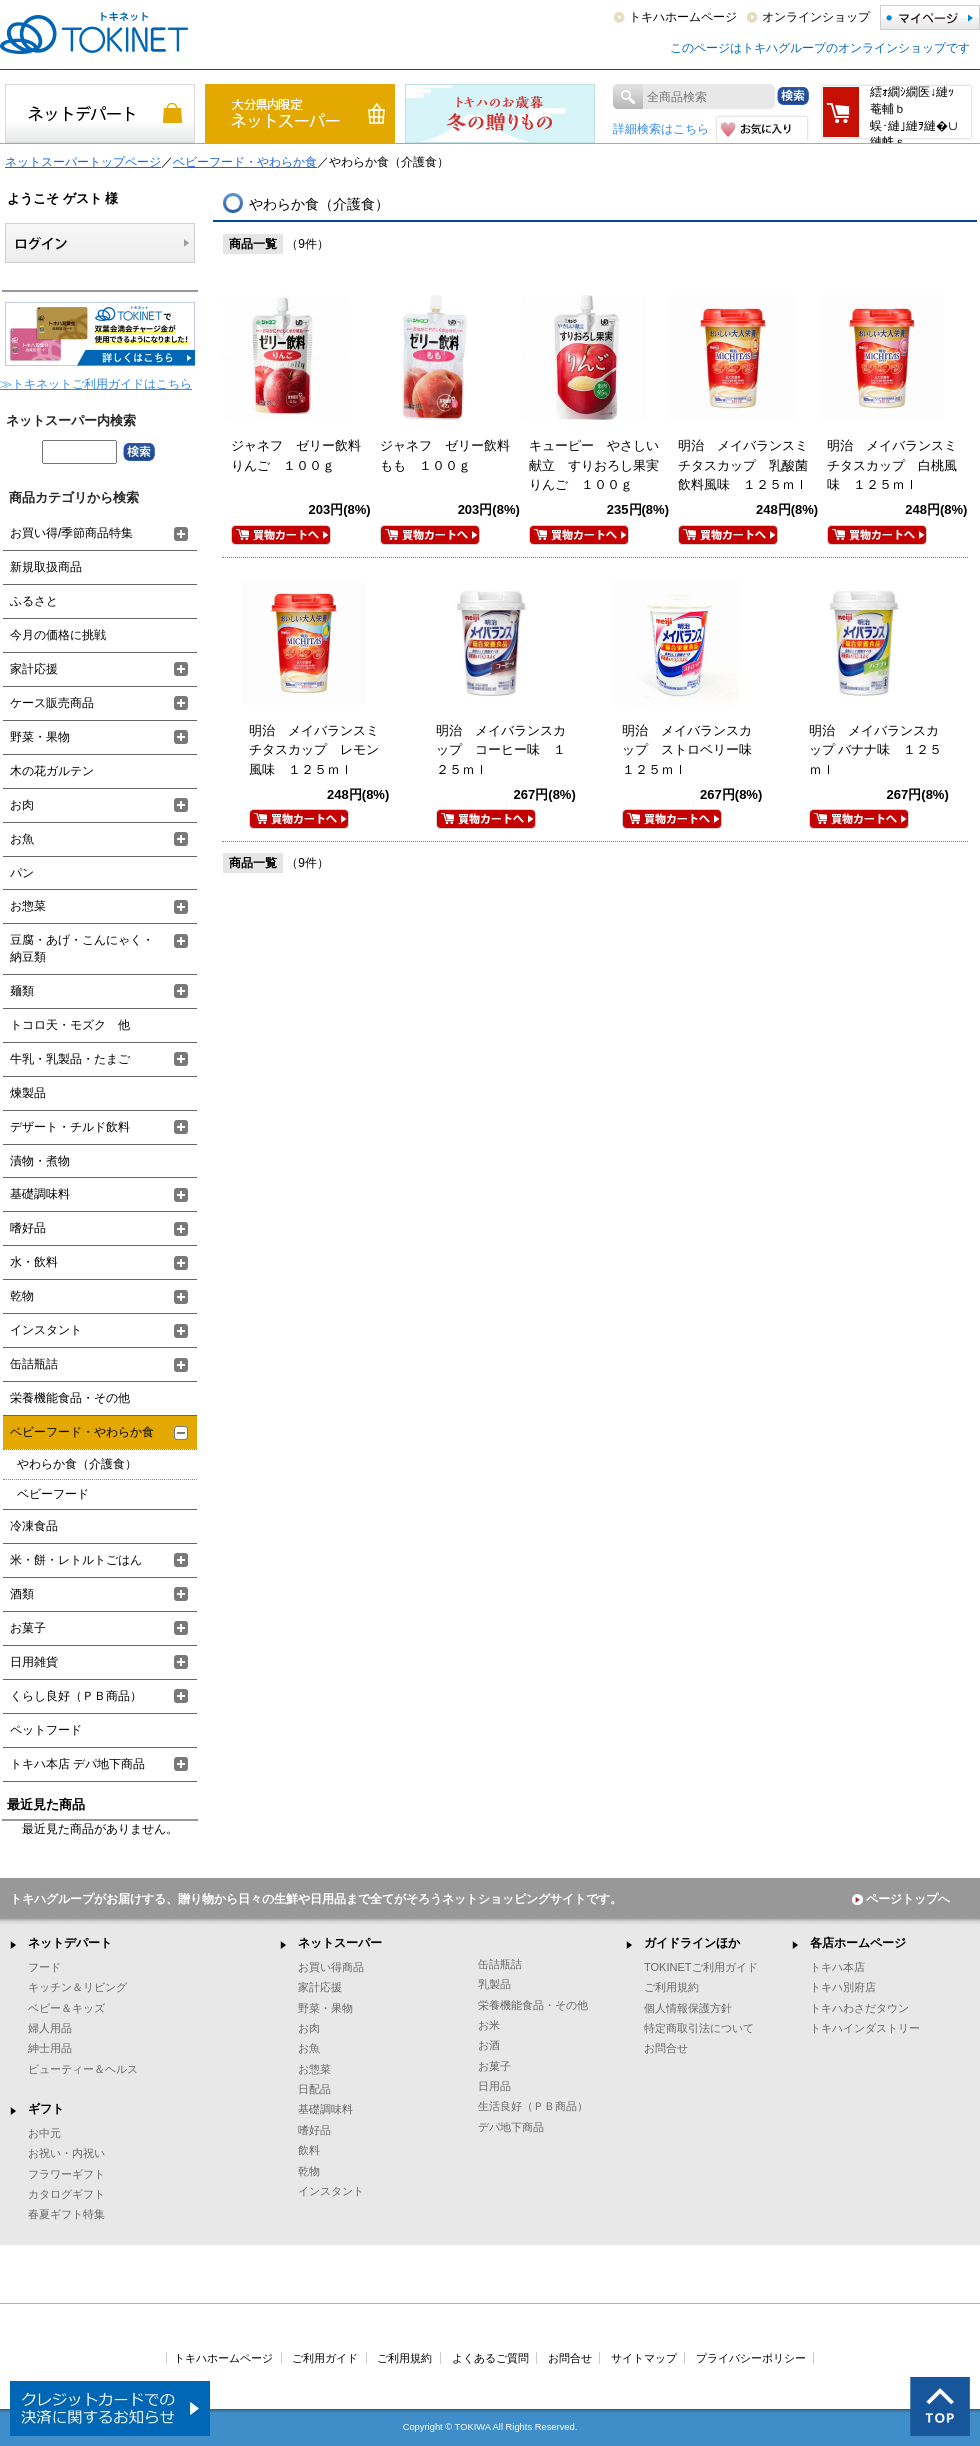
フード (44, 1967)
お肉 (22, 805)
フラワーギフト (66, 2174)
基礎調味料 (40, 1194)
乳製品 (494, 1984)
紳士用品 (50, 2048)
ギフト (46, 2109)
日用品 (494, 2086)
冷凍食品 (34, 1526)
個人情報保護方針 (688, 2008)
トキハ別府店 (843, 1987)
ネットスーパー (340, 1943)
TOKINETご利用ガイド (701, 1967)
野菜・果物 (40, 737)
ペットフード (46, 1730)
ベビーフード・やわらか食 (245, 162)
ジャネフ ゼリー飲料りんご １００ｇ (296, 455)
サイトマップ (644, 2358)
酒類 (22, 1594)
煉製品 (28, 1093)
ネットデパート (70, 1943)
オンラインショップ (816, 17)
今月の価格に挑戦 (58, 635)
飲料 (309, 2150)
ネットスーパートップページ (83, 162)
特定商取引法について (699, 2028)
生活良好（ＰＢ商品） (533, 2106)
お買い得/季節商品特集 (71, 533)
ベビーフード (53, 1494)
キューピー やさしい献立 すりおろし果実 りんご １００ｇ (600, 465)
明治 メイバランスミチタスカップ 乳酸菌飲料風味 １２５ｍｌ (743, 465)
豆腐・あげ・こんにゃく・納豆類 (82, 948)
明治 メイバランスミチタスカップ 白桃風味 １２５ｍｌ (892, 465)
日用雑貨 (34, 1662)
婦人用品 (50, 2028)
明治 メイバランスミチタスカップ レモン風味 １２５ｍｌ (314, 750)
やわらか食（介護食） (77, 1464)
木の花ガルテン (52, 771)
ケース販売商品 (52, 703)
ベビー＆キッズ (66, 2008)
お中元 (44, 2133)
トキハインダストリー (865, 2028)
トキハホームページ (683, 17)
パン (22, 873)
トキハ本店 (837, 1967)
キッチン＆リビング (77, 1987)
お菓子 (28, 1628)
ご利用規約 (671, 1987)
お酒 (489, 2045)
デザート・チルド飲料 (70, 1127)
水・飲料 (34, 1262)
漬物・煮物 (40, 1161)
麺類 (22, 991)
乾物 (22, 1296)
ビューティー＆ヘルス (83, 2069)
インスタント (46, 1330)
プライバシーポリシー (751, 2358)
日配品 (314, 2089)
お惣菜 (28, 906)
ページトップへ (901, 1899)
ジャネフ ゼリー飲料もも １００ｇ (445, 455)
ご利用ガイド (325, 2358)
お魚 (22, 839)
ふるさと (34, 601)
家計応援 (34, 669)
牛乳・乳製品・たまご (70, 1059)
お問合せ (666, 2048)
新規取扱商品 (46, 567)
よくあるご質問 (490, 2358)
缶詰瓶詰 (34, 1364)
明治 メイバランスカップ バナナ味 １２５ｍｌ (876, 750)
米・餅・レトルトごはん (76, 1560)
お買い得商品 (331, 1967)
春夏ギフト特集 (66, 2214)
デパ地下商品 (511, 2127)
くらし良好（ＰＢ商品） (76, 1696)
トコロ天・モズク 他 (70, 1025)
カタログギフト (66, 2194)
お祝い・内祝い (66, 2153)
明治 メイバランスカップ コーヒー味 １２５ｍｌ (501, 750)
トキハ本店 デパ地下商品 (77, 1764)
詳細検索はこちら (661, 129)
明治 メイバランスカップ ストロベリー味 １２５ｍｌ (693, 750)
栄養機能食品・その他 (70, 1398)
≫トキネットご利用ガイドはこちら (96, 384)
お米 (489, 2025)
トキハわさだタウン (859, 2008)
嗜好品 (28, 1228)
